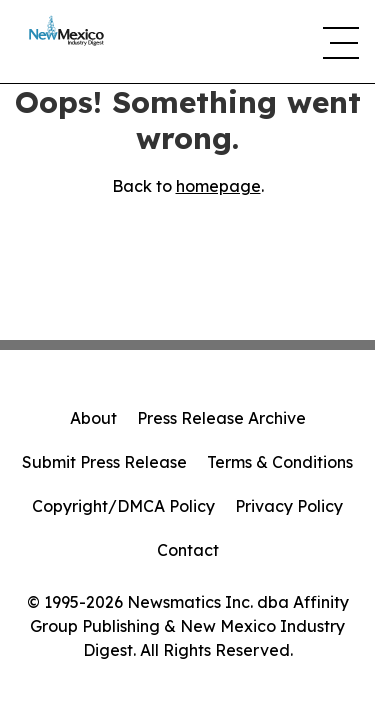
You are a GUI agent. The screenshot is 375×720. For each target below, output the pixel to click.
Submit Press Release (104, 462)
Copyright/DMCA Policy (123, 506)
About (93, 418)
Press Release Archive (221, 418)
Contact (188, 550)
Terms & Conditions (280, 462)
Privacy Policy (289, 506)
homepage (218, 186)
